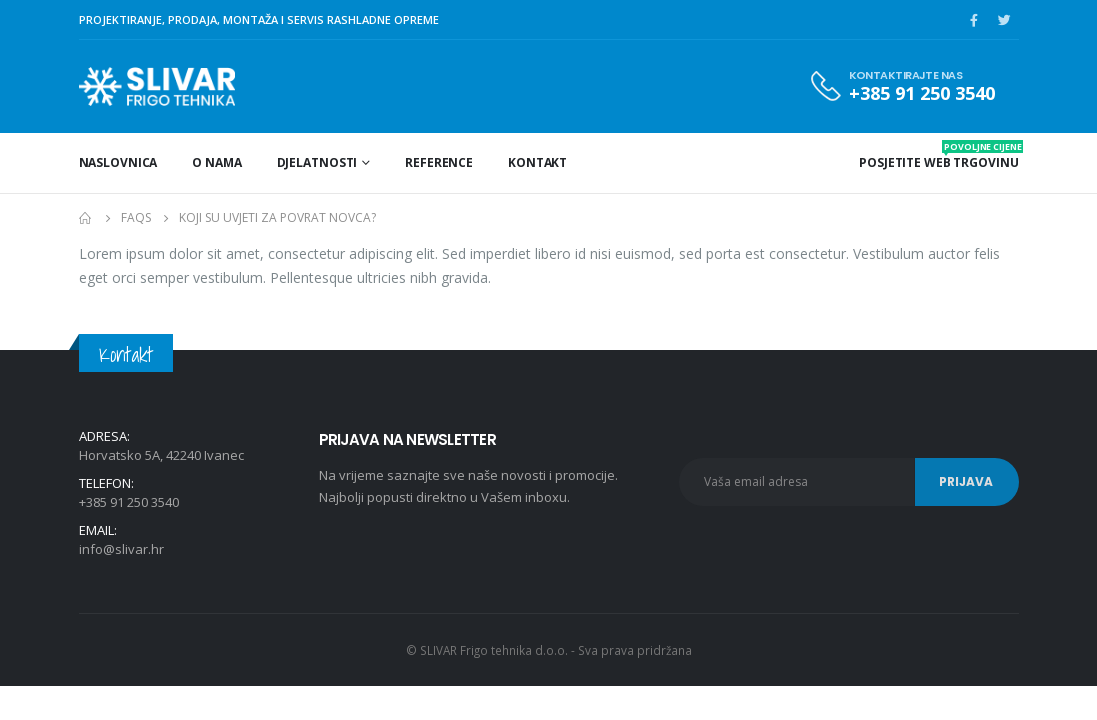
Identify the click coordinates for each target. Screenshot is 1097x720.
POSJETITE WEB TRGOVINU (938, 155)
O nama (216, 162)
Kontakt (537, 162)
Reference (439, 162)
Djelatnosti (317, 162)
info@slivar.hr (121, 549)
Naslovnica (118, 162)
